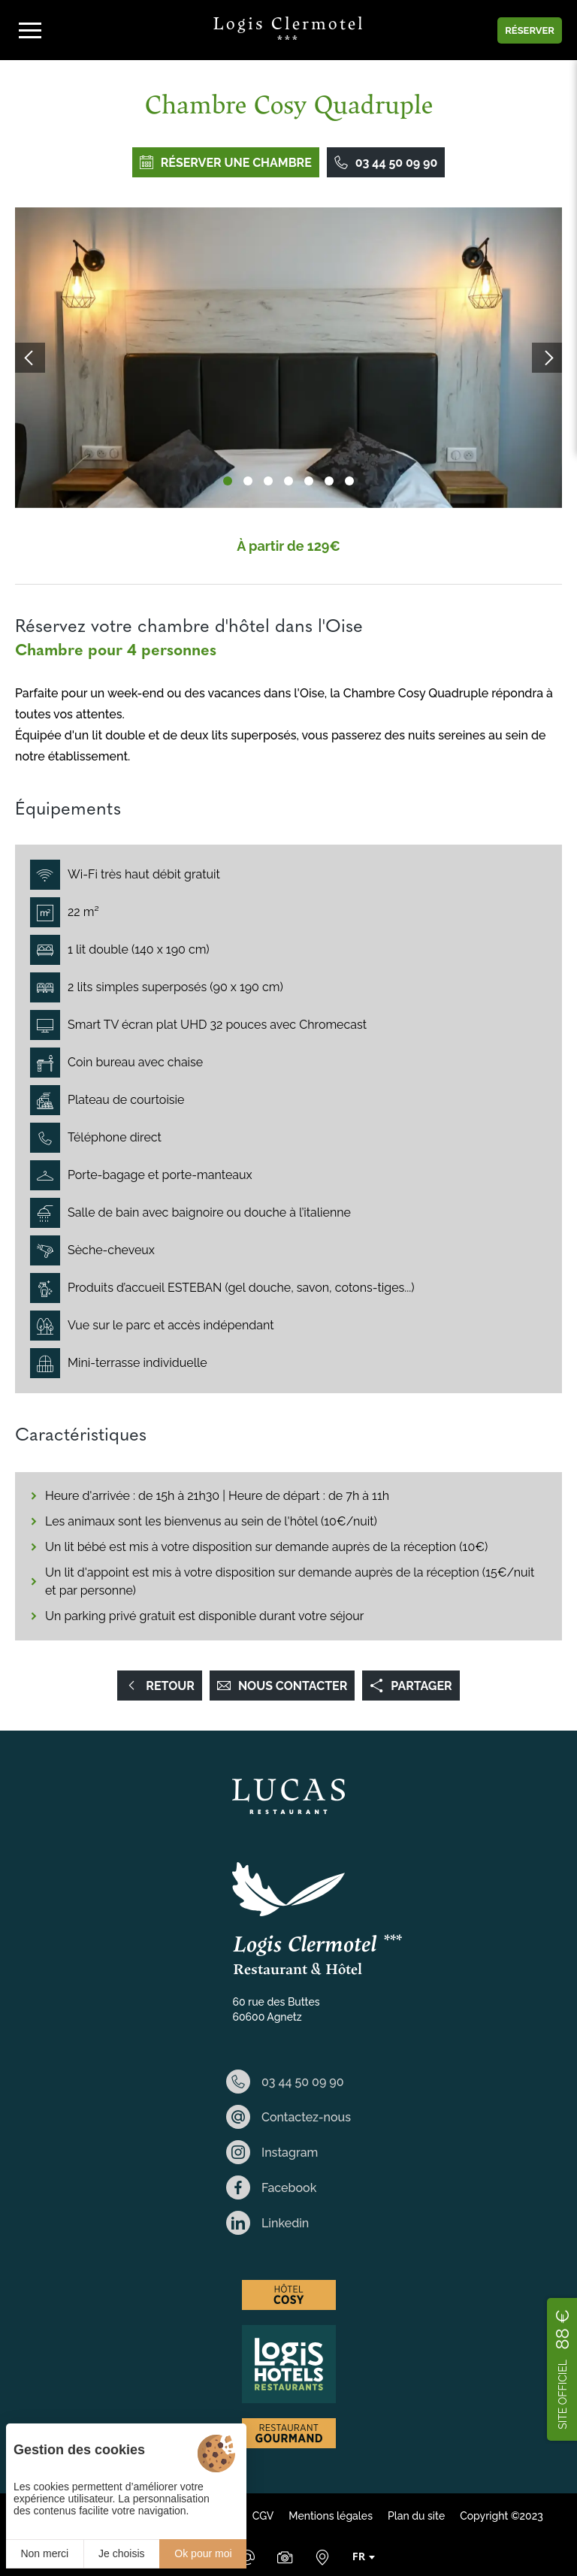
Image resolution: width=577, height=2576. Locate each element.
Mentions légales (330, 2516)
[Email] (247, 2557)
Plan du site (416, 2516)
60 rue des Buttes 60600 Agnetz (276, 2009)
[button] (227, 480)
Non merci (44, 2553)
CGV (263, 2516)
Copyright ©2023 (501, 2516)
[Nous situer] (322, 2557)
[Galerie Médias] (285, 2557)
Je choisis (121, 2553)
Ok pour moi (202, 2553)
